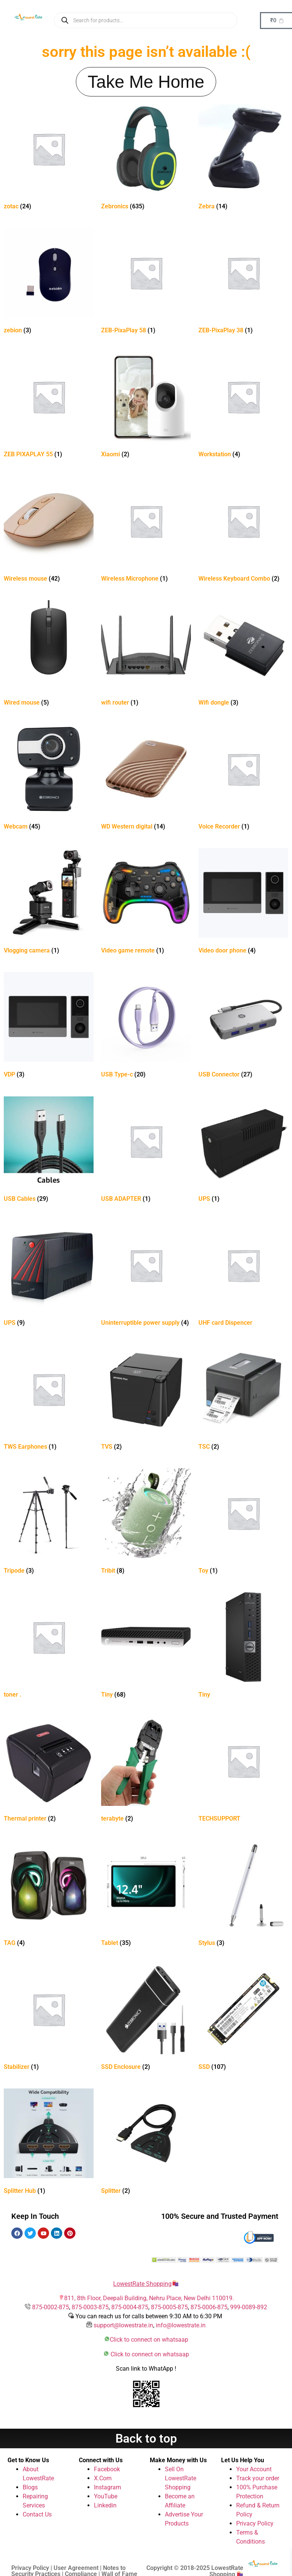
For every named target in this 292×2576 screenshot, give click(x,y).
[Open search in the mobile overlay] (145, 20)
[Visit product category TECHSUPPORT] (243, 1770)
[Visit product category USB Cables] (49, 1150)
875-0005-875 (169, 2307)
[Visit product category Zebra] (243, 158)
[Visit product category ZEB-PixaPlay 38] (243, 282)
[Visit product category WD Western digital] (146, 778)
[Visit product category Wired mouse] (49, 654)
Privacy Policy (255, 2523)
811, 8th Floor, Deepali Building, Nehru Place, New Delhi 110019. (149, 2298)
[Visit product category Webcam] (49, 778)
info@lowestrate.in (181, 2325)
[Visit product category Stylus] (243, 1895)
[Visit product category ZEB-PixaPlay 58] (146, 282)
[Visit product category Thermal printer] (49, 1770)
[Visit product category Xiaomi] (146, 406)
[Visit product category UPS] (243, 1150)
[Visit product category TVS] (146, 1398)
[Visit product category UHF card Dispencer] (243, 1274)
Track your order (257, 2478)
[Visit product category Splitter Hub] (49, 2142)
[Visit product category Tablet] (146, 1895)
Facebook (107, 2469)
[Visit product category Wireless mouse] (49, 530)
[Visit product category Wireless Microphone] (146, 530)
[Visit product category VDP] (49, 1026)
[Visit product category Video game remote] (146, 902)
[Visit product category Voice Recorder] (243, 778)
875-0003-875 (90, 2307)
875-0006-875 (209, 2307)
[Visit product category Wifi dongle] (243, 654)
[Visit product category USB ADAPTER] (146, 1150)
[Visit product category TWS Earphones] (49, 1398)
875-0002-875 (50, 2307)
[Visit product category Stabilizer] (49, 2018)
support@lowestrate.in (123, 2325)
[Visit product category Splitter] (146, 2142)
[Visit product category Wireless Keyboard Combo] (243, 530)
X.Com (103, 2478)
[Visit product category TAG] (49, 1895)
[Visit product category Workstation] (243, 406)
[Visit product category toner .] (49, 1646)
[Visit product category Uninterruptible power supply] (146, 1274)
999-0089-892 (248, 2307)
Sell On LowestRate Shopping (180, 2478)
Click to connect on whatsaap (149, 2339)
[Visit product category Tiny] (146, 1646)
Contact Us (37, 2514)
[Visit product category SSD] (243, 2018)
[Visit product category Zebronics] (146, 158)
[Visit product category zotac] (49, 158)
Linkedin (105, 2505)
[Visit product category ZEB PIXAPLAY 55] (49, 406)
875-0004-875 (129, 2307)
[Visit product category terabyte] (146, 1770)
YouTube (105, 2496)
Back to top (146, 2438)
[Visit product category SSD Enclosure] (146, 2018)
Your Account (254, 2469)
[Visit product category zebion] (49, 282)
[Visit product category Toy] (243, 1522)
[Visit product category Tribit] (146, 1522)
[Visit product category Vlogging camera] (49, 902)
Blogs (30, 2487)
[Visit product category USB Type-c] (146, 1026)
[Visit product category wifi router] (146, 654)
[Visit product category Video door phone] (243, 902)
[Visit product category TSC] (243, 1398)
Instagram (107, 2487)
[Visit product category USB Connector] (243, 1026)
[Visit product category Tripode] (49, 1522)
